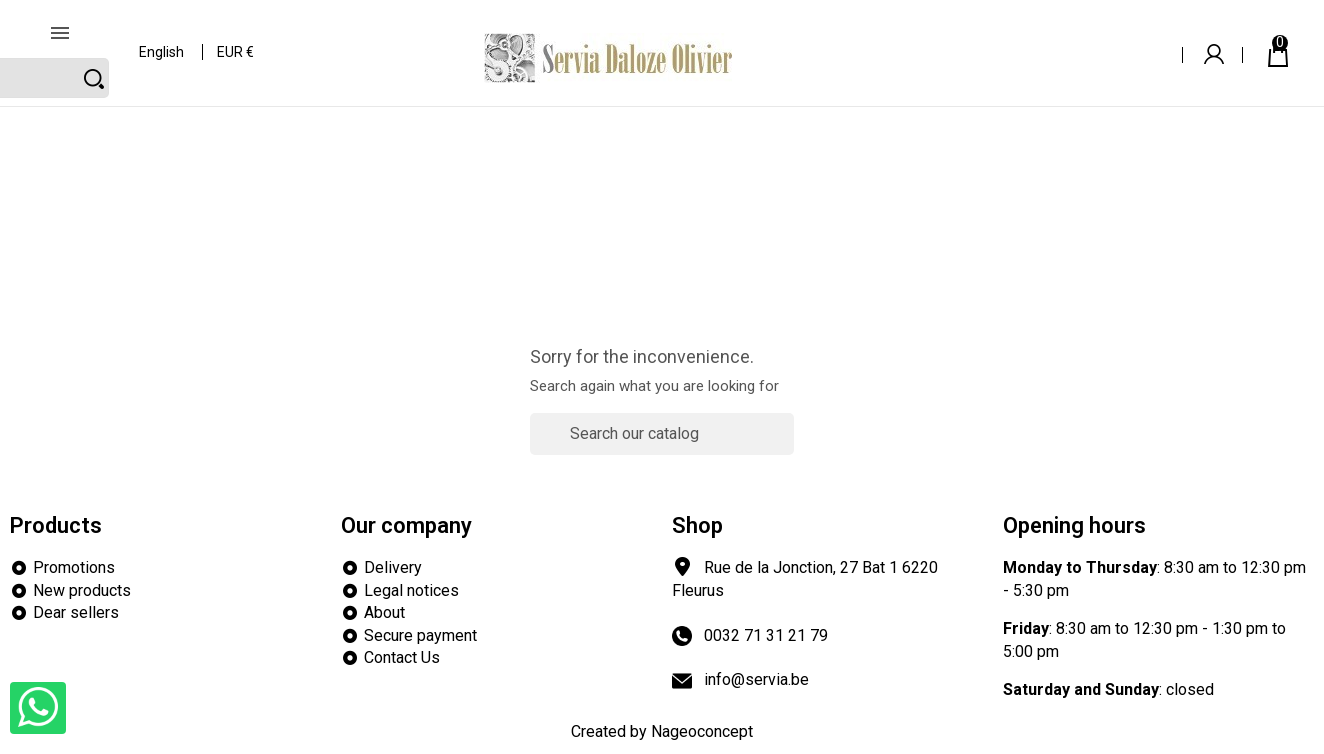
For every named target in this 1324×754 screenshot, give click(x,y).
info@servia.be (756, 679)
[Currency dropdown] (236, 39)
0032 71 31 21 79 (766, 635)
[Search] (1042, 38)
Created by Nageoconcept (662, 731)
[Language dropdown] (162, 39)
